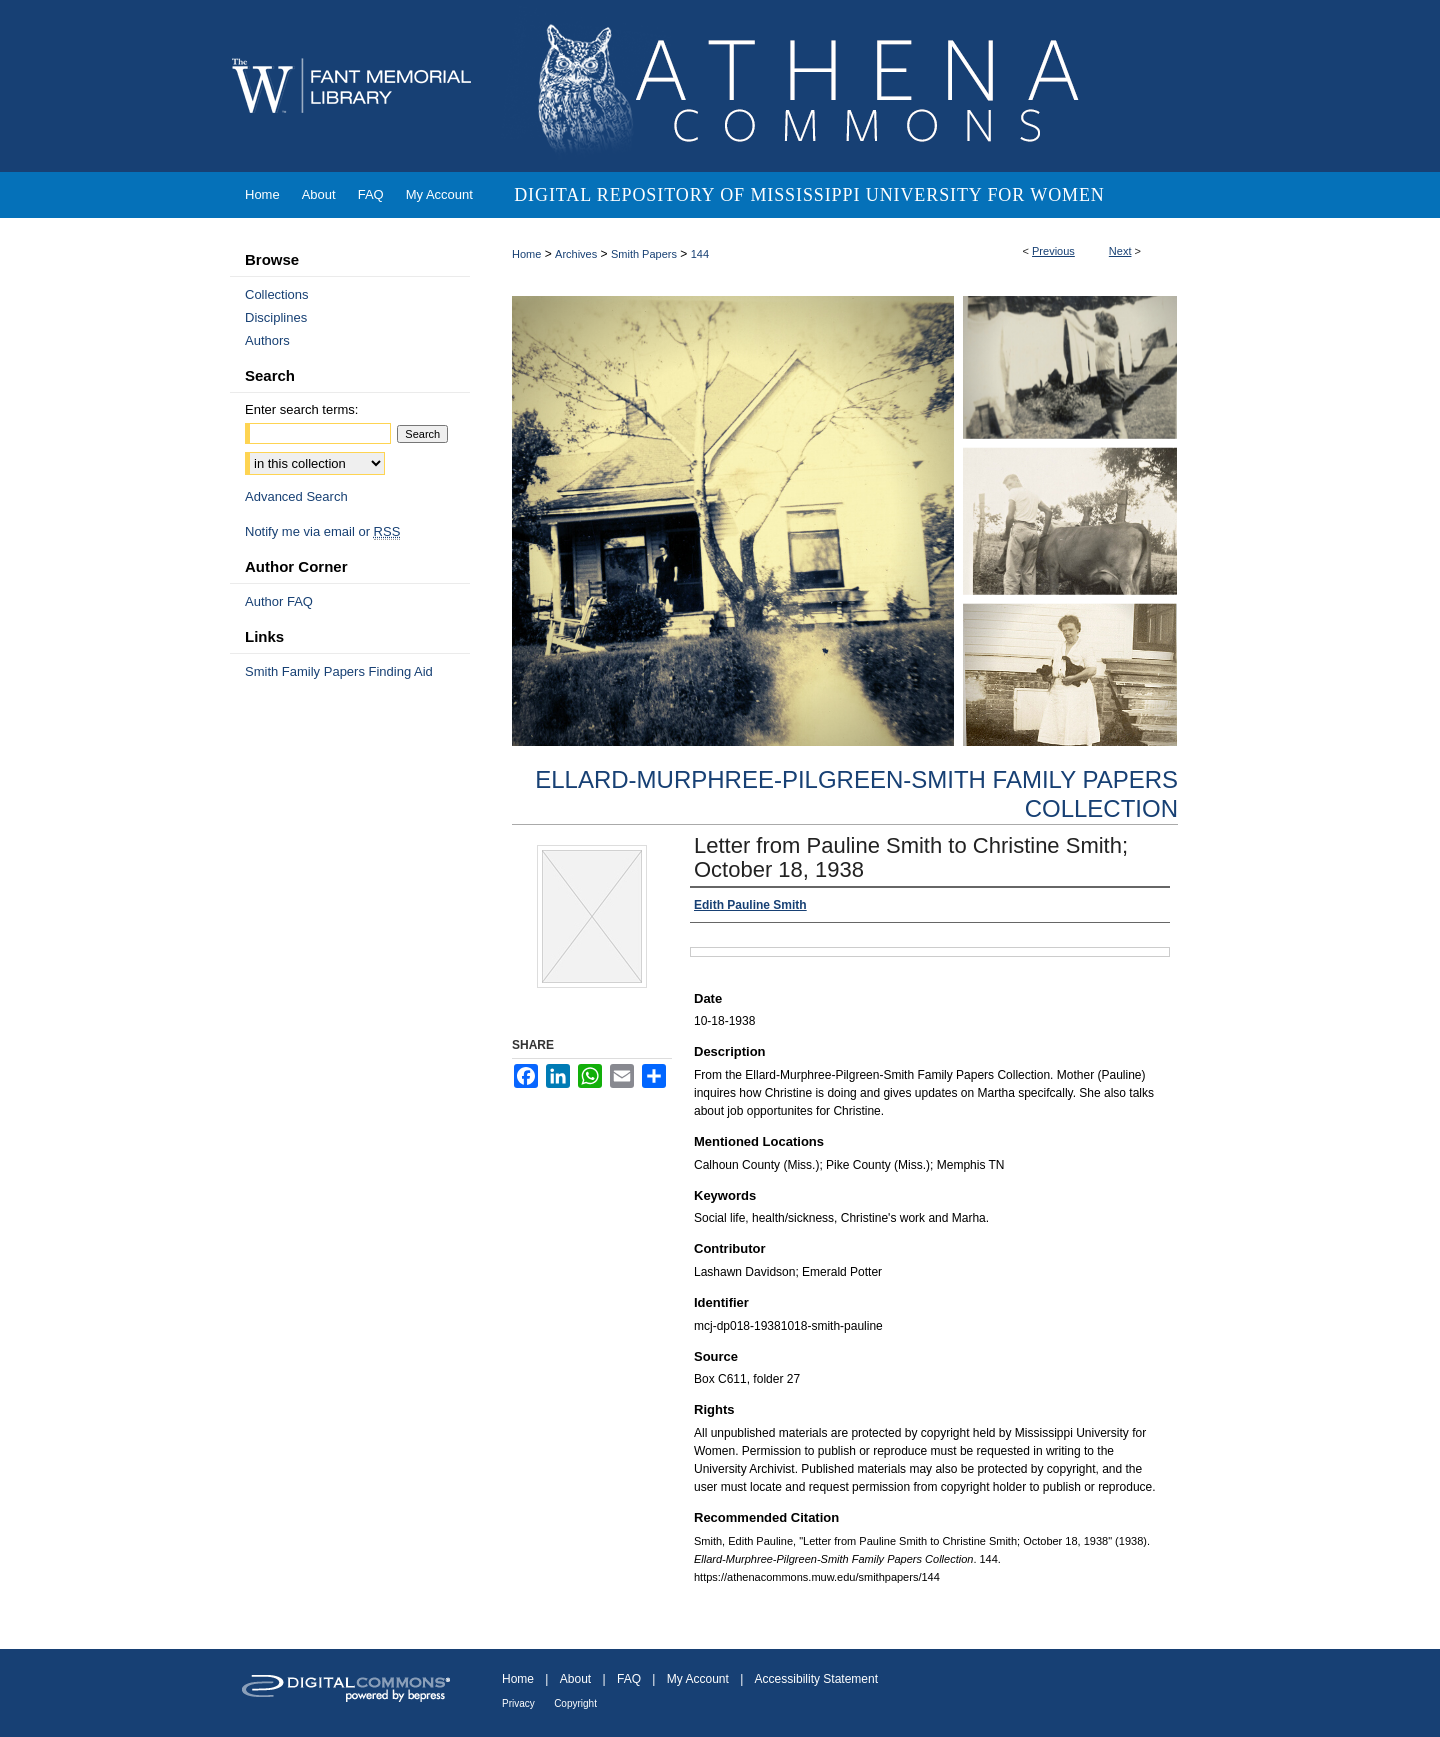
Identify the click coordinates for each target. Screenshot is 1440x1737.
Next (1120, 251)
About (575, 1679)
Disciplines (276, 317)
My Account (698, 1679)
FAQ (629, 1679)
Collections (277, 294)
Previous (1053, 251)
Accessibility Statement (816, 1679)
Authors (267, 340)
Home (526, 254)
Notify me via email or (322, 531)
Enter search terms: (301, 409)
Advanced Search (296, 496)
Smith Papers (644, 254)
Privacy (518, 1703)
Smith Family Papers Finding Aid (339, 671)
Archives (576, 254)
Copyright (575, 1703)
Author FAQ (279, 601)
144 (700, 254)
